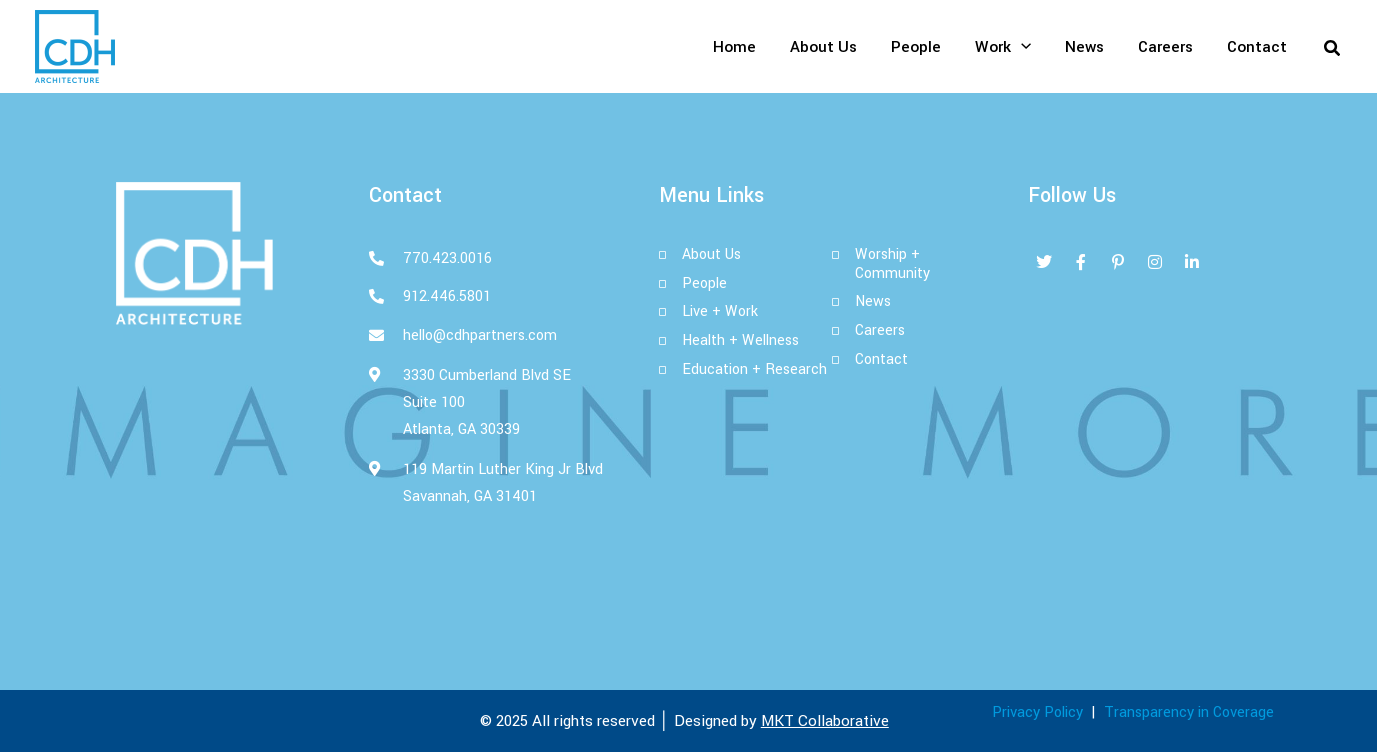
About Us (823, 47)
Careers (1165, 47)
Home (734, 47)
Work (1003, 47)
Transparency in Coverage (1189, 713)
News (1084, 47)
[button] (1333, 47)
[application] (1021, 47)
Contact (1257, 47)
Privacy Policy (1037, 713)
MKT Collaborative (825, 722)
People (916, 47)
